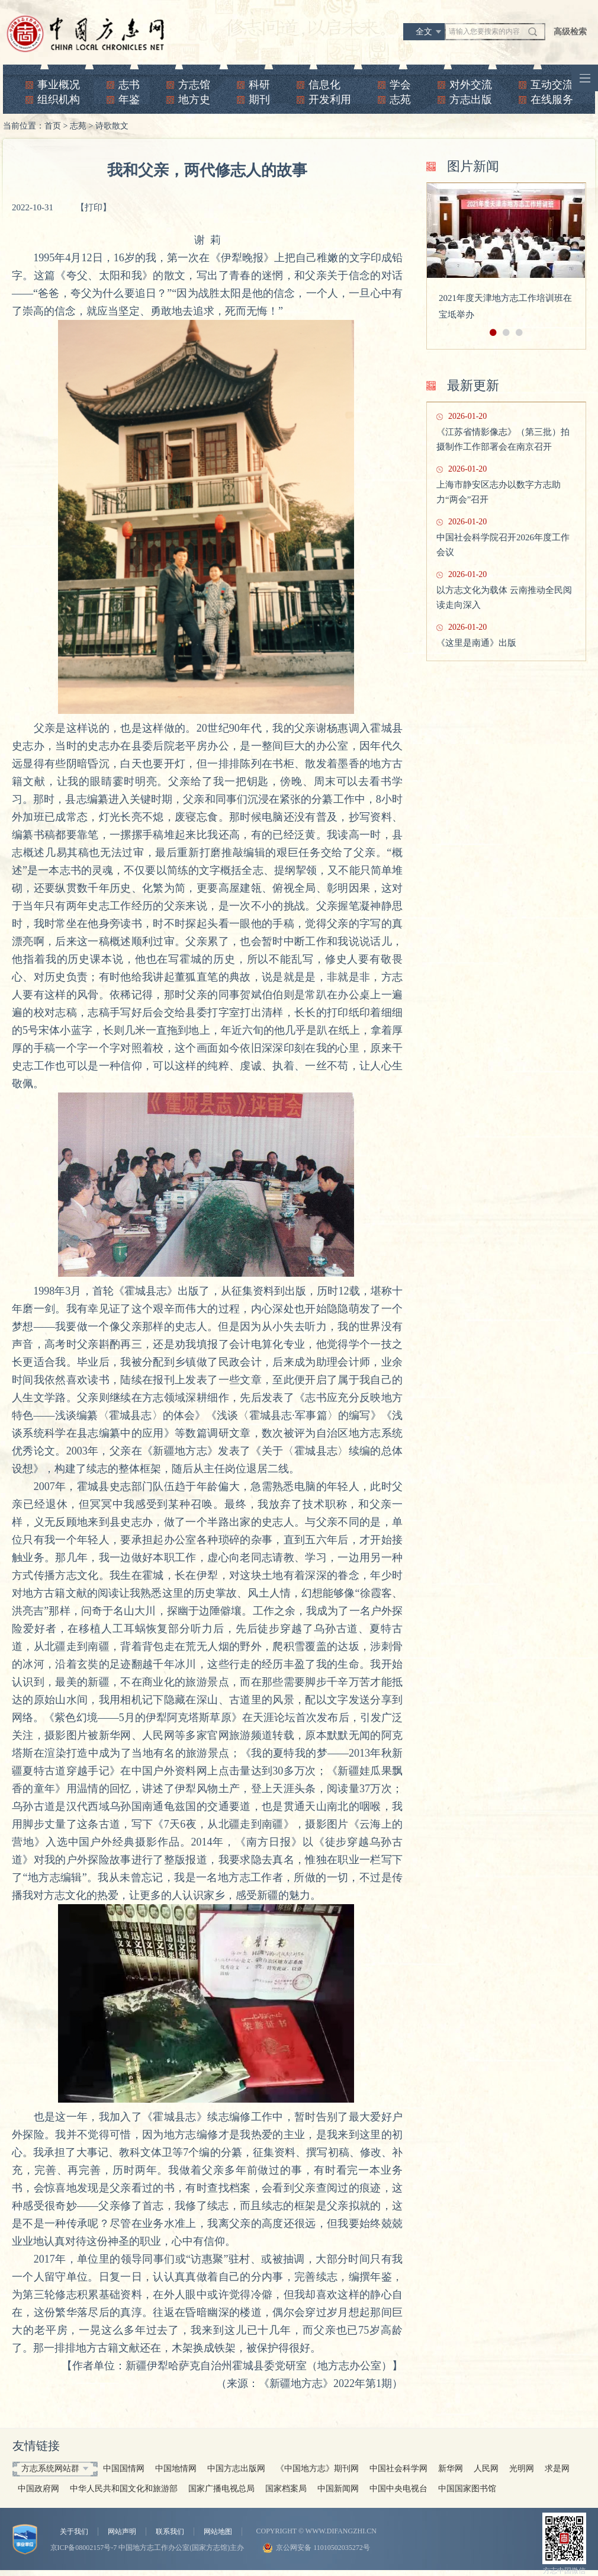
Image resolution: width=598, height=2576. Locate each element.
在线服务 (552, 99)
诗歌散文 (111, 125)
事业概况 (58, 85)
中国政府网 (38, 2488)
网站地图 (218, 2531)
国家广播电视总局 (221, 2488)
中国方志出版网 (236, 2468)
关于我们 (74, 2531)
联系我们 (170, 2531)
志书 (129, 85)
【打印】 (93, 207)
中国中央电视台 (398, 2488)
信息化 (324, 85)
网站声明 (122, 2531)
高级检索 (570, 31)
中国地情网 (176, 2468)
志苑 (400, 99)
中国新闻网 (338, 2488)
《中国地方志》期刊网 (317, 2468)
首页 (52, 125)
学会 (400, 85)
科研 (259, 85)
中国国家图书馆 (467, 2488)
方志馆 (194, 85)
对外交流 (470, 85)
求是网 (557, 2468)
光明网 (521, 2468)
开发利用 (329, 99)
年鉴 (129, 99)
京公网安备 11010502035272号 (323, 2547)
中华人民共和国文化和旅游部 (124, 2488)
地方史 (194, 99)
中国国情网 (123, 2468)
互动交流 (552, 85)
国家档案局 (286, 2488)
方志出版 (470, 99)
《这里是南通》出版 (476, 643)
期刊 (259, 99)
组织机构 (58, 99)
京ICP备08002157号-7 (83, 2547)
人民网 (486, 2468)
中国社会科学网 (398, 2468)
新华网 (450, 2468)
